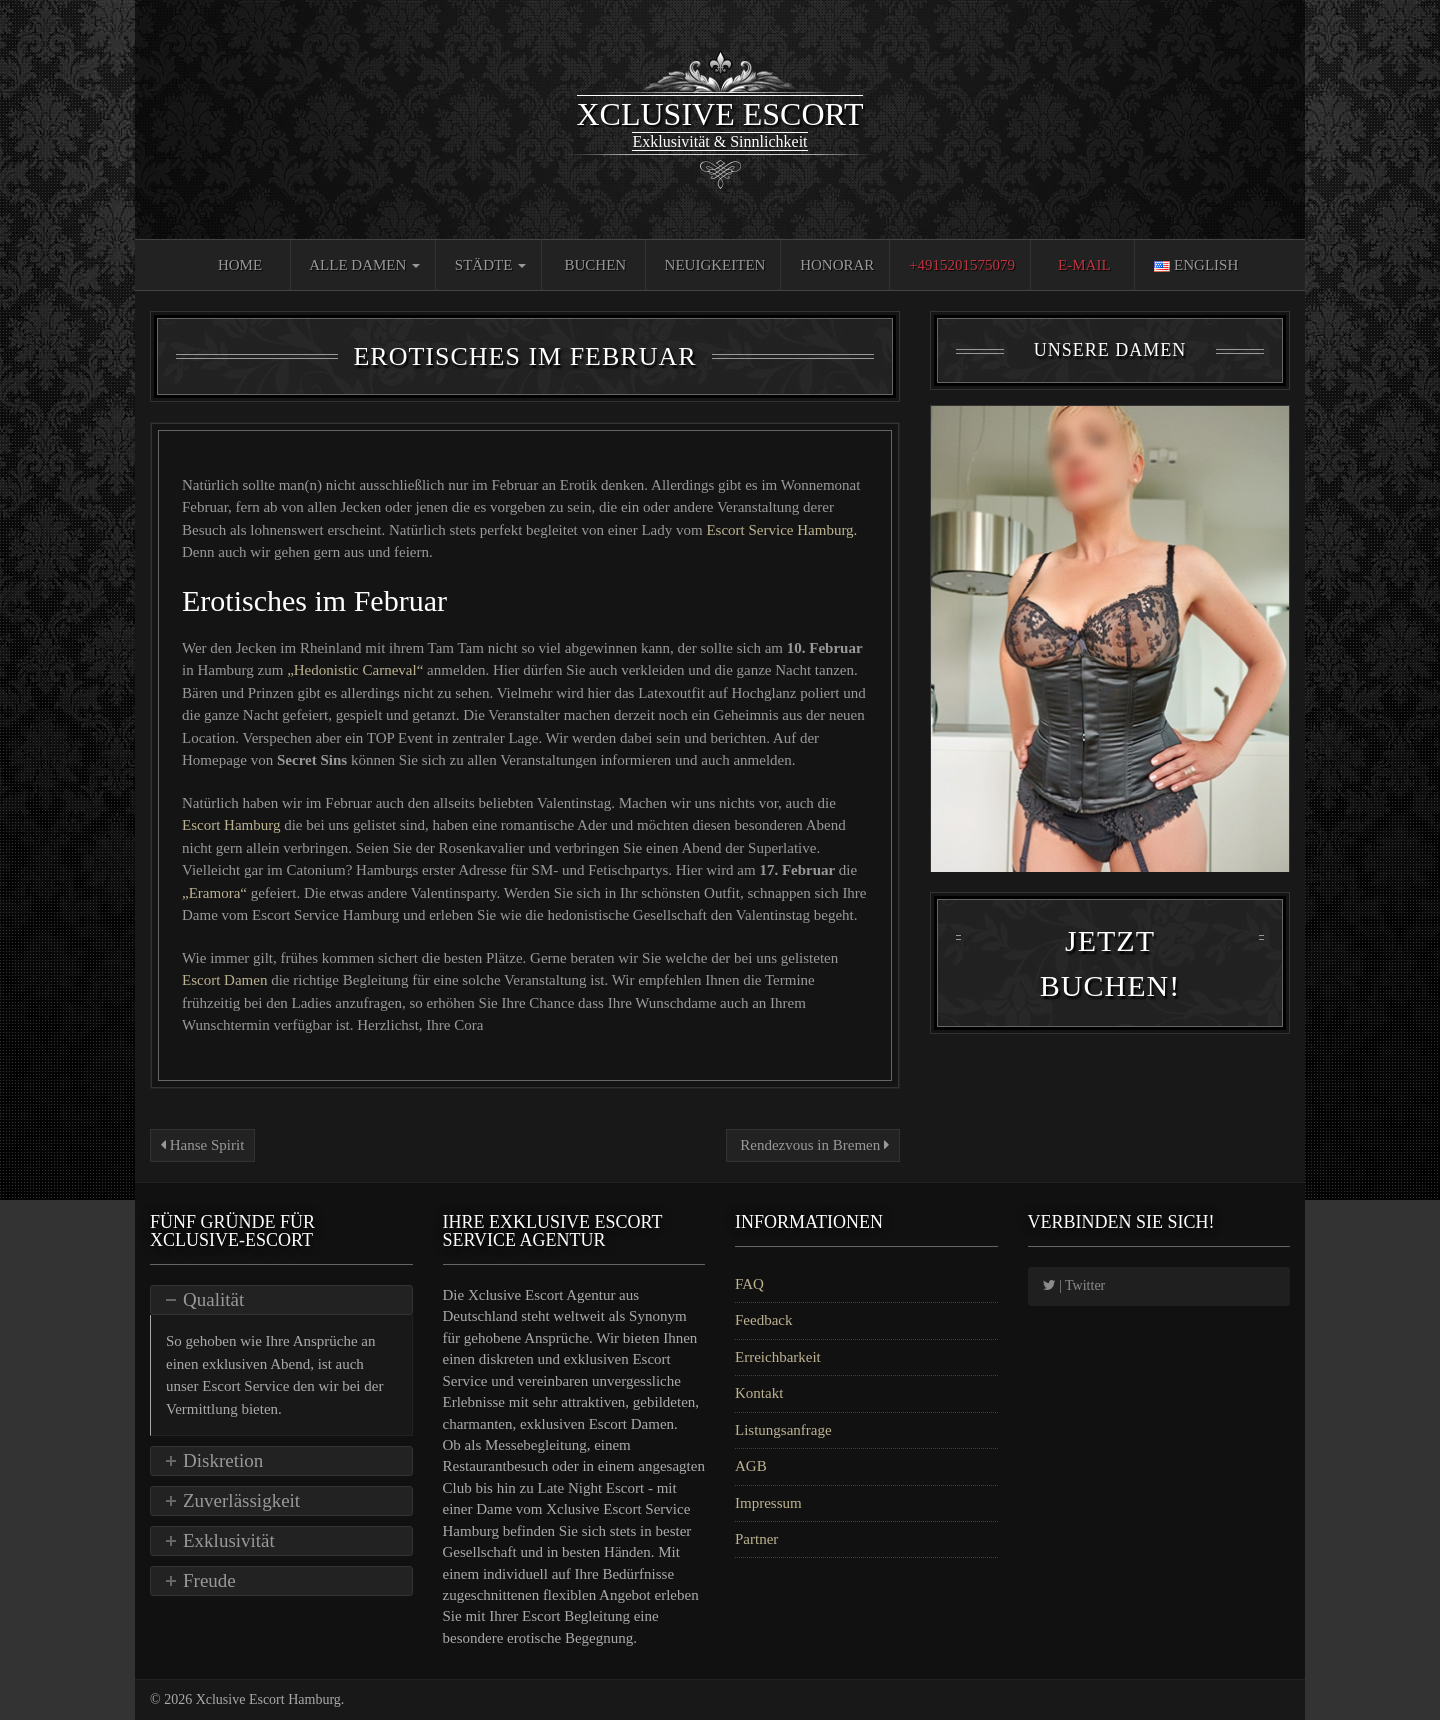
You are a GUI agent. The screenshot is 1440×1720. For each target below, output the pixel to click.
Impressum (768, 1503)
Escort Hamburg (233, 825)
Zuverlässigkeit (241, 1500)
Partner (756, 1539)
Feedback (763, 1320)
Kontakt (759, 1393)
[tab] (281, 1300)
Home (240, 265)
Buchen (596, 265)
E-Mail (1084, 265)
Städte (490, 265)
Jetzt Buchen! (1110, 999)
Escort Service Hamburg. (781, 530)
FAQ (749, 1284)
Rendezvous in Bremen (813, 1145)
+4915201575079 (962, 265)
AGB (751, 1466)
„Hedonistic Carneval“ (355, 670)
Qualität (213, 1299)
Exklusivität (229, 1540)
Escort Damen (226, 980)
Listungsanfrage (783, 1430)
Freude (209, 1580)
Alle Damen (364, 265)
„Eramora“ (214, 893)
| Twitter (1074, 1285)
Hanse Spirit (202, 1145)
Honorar (837, 265)
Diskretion (223, 1460)
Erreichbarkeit (778, 1357)
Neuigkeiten (715, 265)
